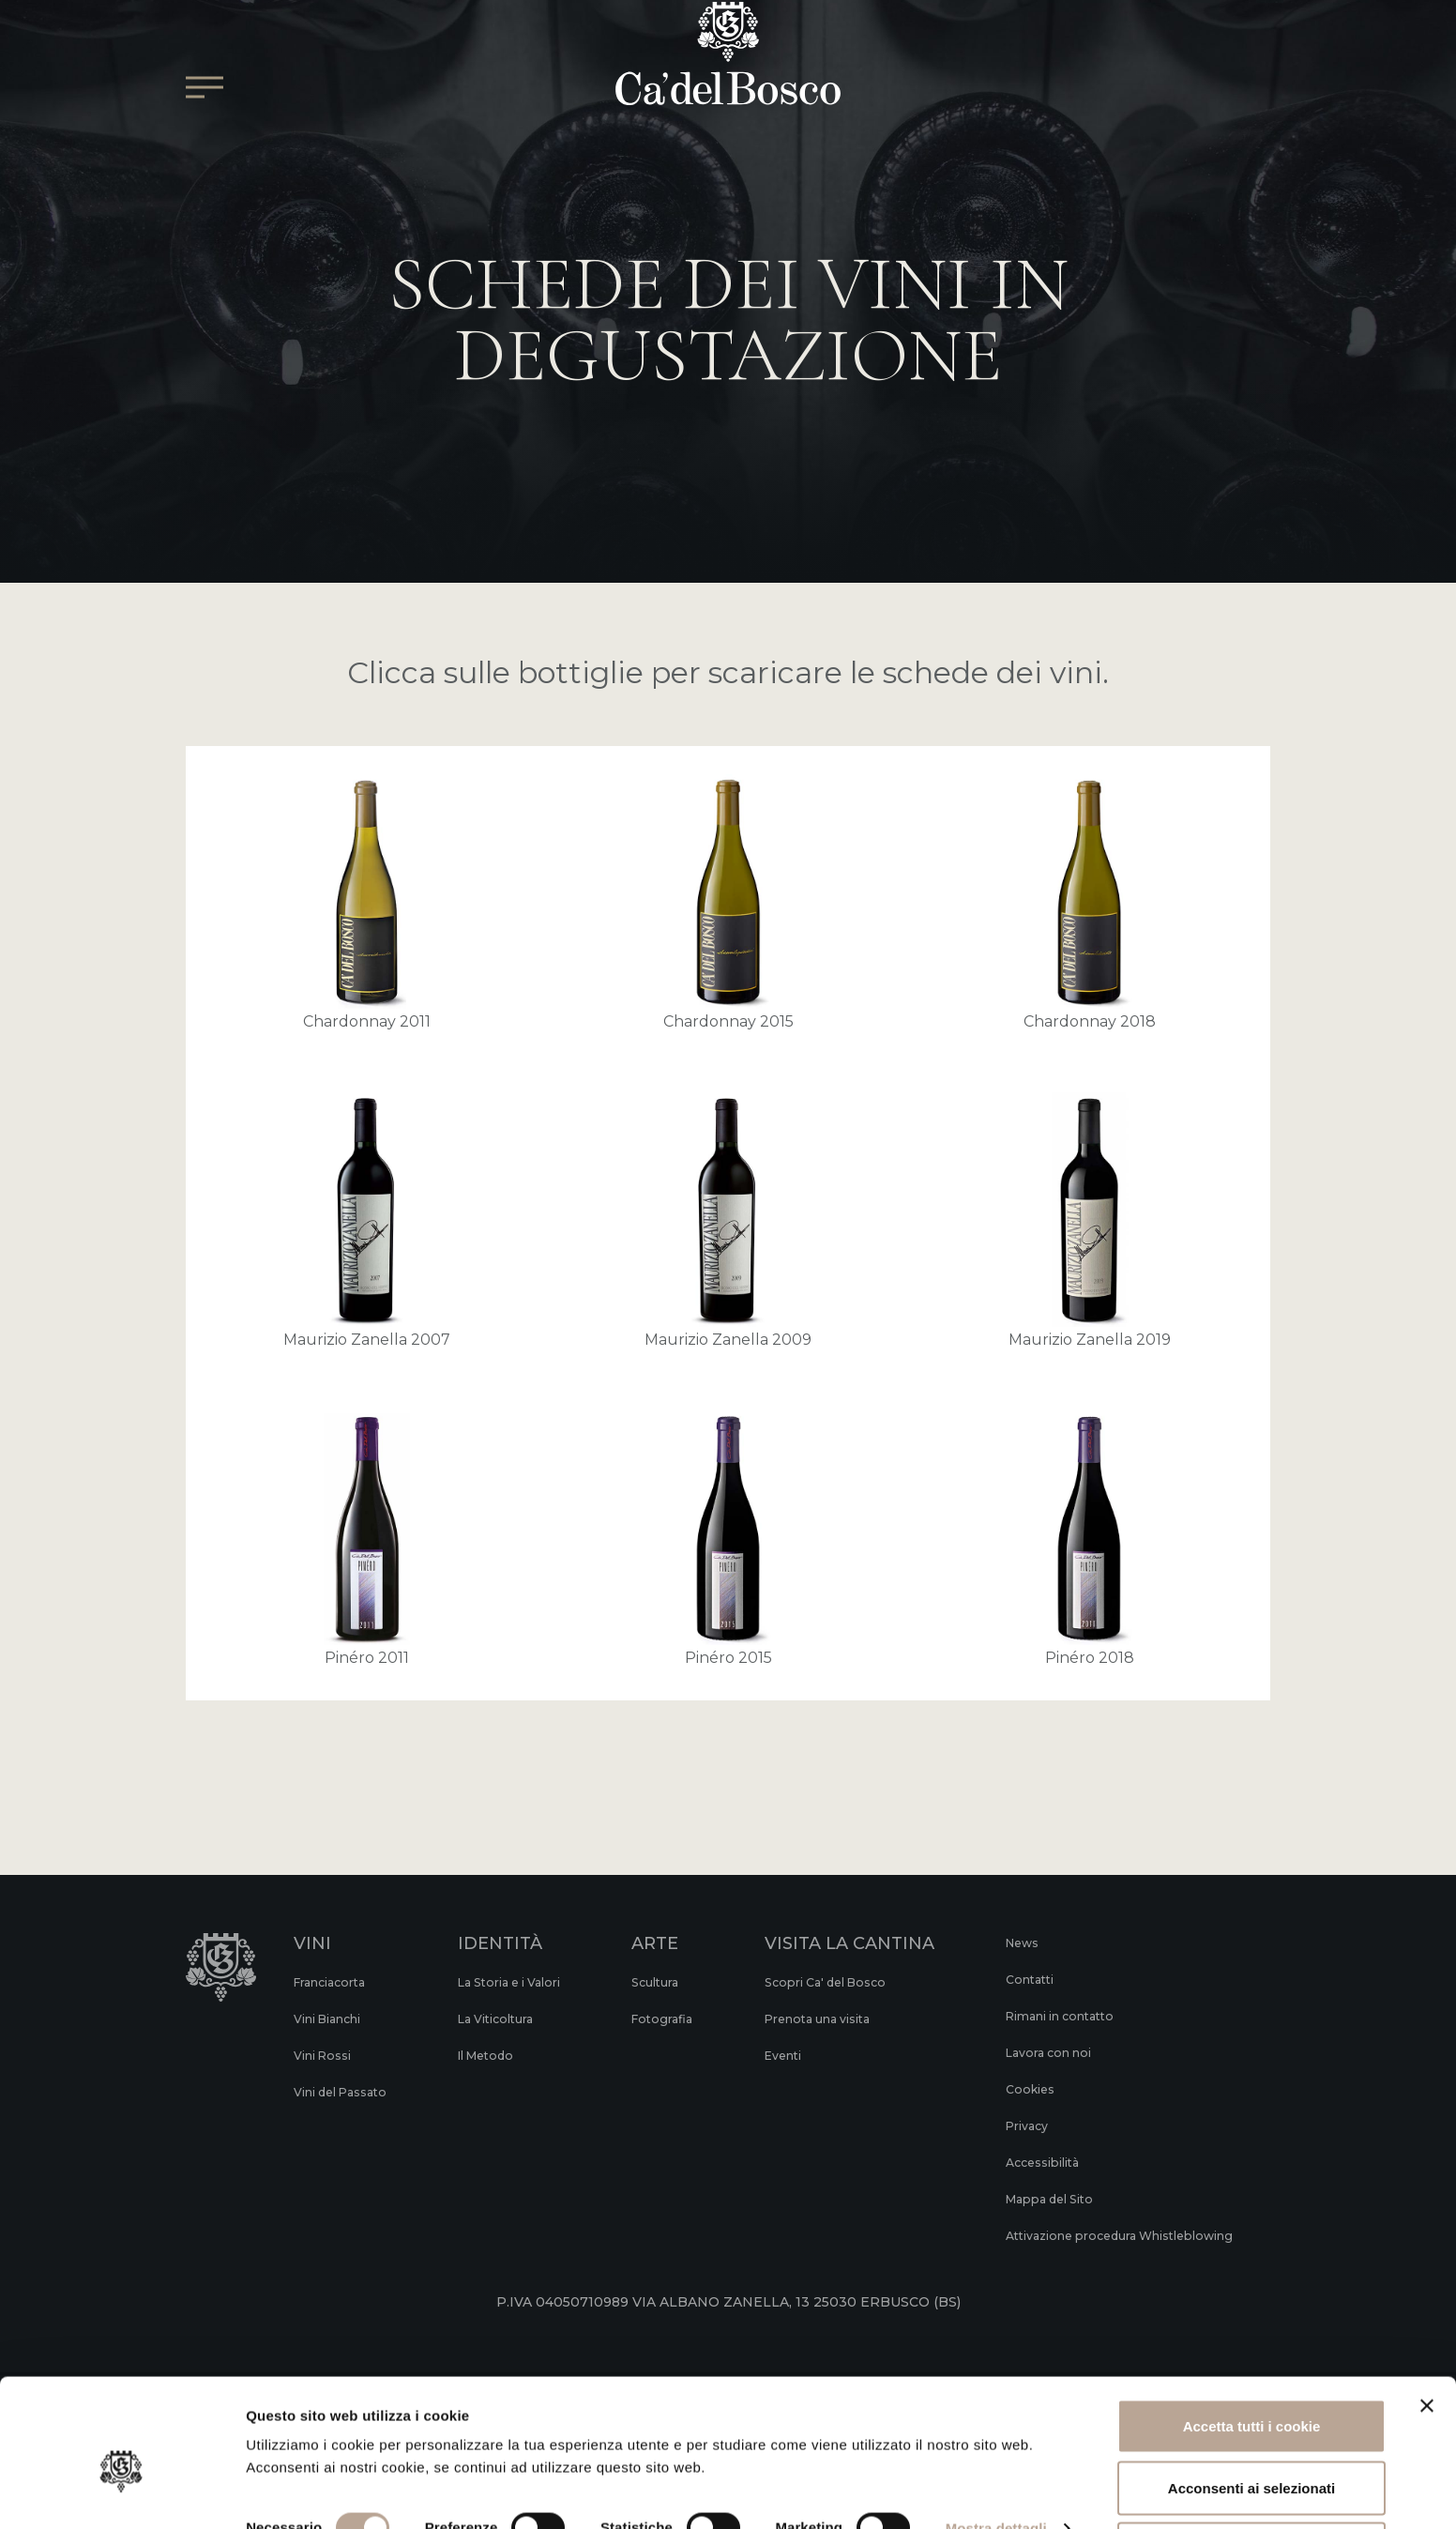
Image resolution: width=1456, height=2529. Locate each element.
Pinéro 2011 (367, 1538)
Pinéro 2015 (728, 1538)
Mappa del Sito (1049, 2198)
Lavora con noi (1047, 2052)
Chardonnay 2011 (367, 902)
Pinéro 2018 (1089, 1538)
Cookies (1025, 2088)
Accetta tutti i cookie (1252, 2356)
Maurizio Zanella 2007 (366, 1220)
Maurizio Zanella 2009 (728, 1220)
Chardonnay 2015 (728, 902)
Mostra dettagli (996, 2458)
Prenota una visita (830, 2018)
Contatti (1026, 1979)
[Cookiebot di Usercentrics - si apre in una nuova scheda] (121, 2492)
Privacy (1023, 2125)
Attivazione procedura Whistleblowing (1072, 2244)
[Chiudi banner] (1426, 2335)
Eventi (790, 2055)
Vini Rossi (327, 2055)
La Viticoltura (506, 2018)
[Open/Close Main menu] (204, 137)
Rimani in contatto (1061, 2015)
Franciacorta (335, 1981)
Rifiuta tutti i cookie (1251, 2479)
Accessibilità (1041, 2162)
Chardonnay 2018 (1090, 902)
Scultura (669, 1981)
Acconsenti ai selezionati (1251, 2418)
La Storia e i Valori (522, 1981)
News (1018, 1942)
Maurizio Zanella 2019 (1090, 1220)
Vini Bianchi (334, 2018)
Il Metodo (494, 2055)
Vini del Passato (348, 2091)
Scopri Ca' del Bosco (836, 1981)
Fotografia (675, 2018)
